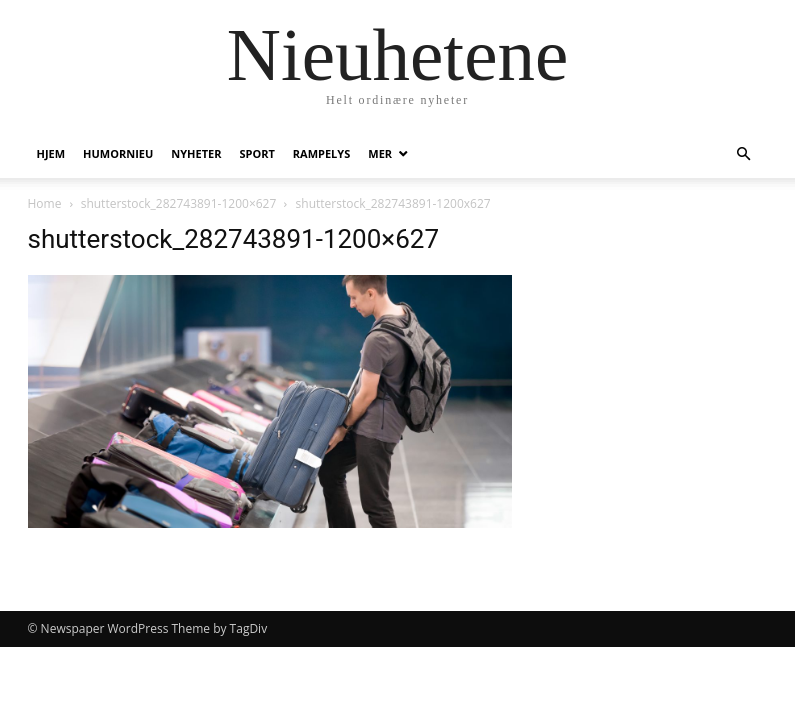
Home (45, 203)
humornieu (118, 153)
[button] (744, 154)
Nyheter (196, 153)
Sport (256, 153)
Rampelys (321, 153)
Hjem (51, 153)
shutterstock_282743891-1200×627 (179, 203)
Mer (380, 153)
